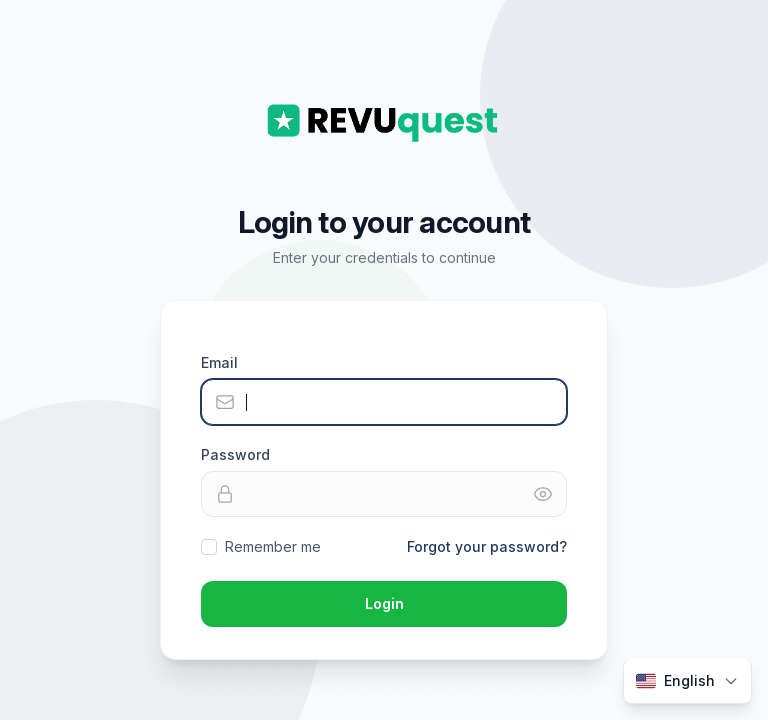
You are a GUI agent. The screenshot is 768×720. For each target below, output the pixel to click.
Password (235, 454)
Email (219, 362)
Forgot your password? (487, 546)
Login (384, 603)
